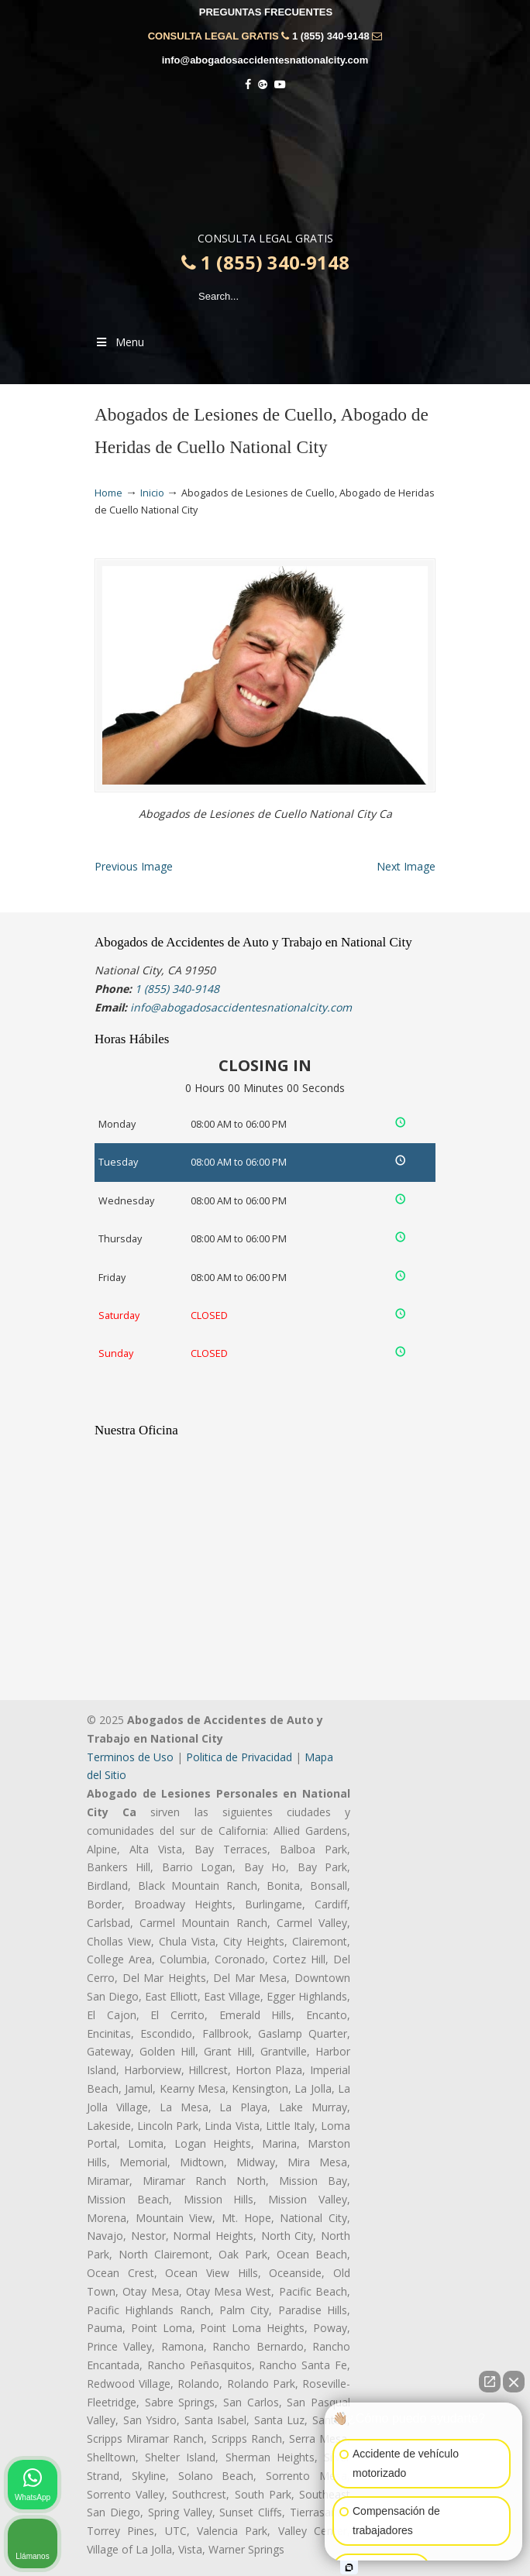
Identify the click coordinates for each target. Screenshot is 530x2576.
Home (108, 493)
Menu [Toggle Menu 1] (119, 342)
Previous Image (134, 866)
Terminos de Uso (130, 1757)
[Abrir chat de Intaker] (349, 2567)
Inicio (152, 493)
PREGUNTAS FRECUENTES (265, 12)
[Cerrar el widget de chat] (514, 2381)
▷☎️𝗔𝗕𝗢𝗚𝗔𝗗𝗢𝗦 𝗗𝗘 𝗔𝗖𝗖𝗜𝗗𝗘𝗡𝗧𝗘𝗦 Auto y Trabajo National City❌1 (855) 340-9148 (265, 165)
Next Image (406, 866)
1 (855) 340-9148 (331, 36)
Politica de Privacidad (239, 1757)
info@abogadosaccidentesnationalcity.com (265, 60)
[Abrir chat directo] (490, 2381)
